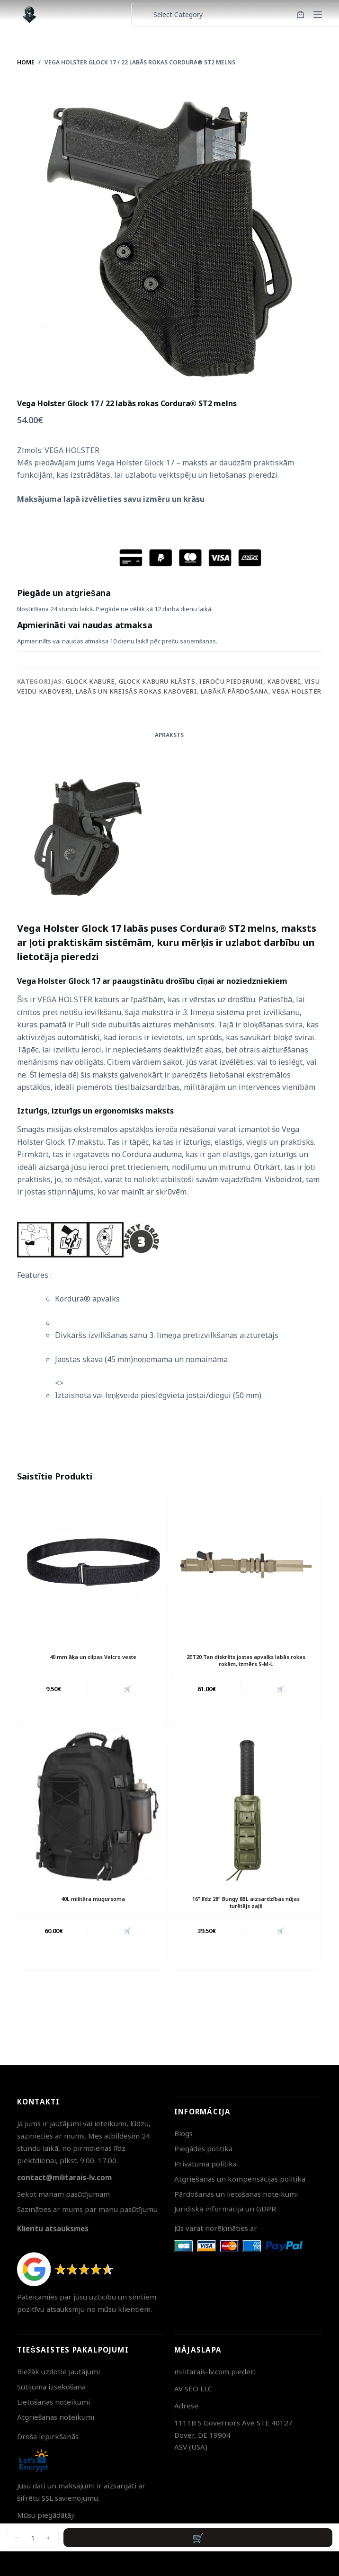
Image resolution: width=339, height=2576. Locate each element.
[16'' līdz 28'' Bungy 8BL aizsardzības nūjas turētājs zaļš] (246, 1806)
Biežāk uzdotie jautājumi (58, 2371)
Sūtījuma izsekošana (51, 2386)
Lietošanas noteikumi (53, 2402)
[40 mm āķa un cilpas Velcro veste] (93, 1564)
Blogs (183, 2133)
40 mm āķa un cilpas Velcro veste (93, 1656)
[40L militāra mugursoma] (93, 1806)
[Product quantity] (33, 2538)
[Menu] (317, 14)
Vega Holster (296, 691)
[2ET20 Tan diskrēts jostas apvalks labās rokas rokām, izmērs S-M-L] (246, 1564)
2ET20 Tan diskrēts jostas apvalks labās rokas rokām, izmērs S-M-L (246, 1660)
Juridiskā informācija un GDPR (225, 2208)
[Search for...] (138, 15)
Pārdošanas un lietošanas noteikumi (236, 2194)
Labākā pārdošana (234, 691)
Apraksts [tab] (169, 735)
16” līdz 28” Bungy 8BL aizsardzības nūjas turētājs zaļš (246, 1902)
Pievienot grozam (197, 2537)
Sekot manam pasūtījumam (63, 2194)
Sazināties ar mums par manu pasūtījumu (87, 2209)
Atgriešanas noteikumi (56, 2417)
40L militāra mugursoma (93, 1898)
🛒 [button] (127, 1689)
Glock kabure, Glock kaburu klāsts (130, 681)
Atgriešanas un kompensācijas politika (239, 2179)
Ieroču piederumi (231, 681)
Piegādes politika (203, 2148)
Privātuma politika (205, 2163)
